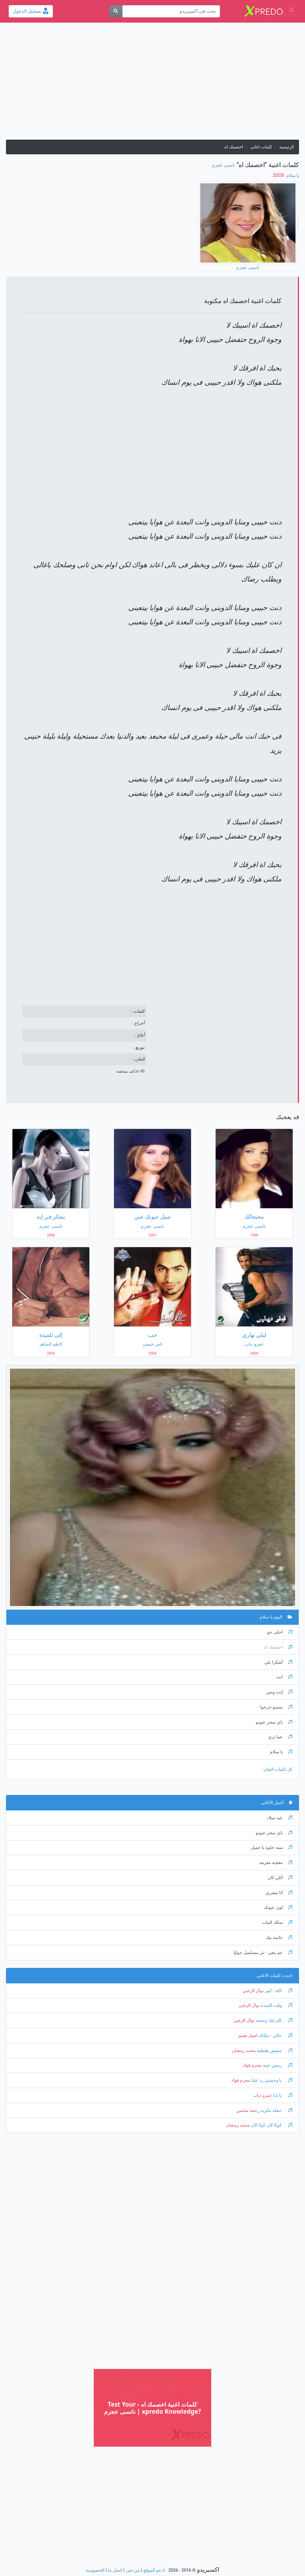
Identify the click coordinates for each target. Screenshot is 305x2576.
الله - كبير (278, 1990)
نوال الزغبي (253, 1990)
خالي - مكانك (274, 2035)
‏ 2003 (279, 175)
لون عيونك (278, 1907)
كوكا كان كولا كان (271, 2125)
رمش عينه (277, 2065)
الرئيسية (286, 147)
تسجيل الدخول (30, 11)
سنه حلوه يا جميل (271, 1847)
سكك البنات (277, 1922)
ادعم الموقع (154, 2570)
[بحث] (115, 11)
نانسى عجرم (223, 165)
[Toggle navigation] (291, 10)
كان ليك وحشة (273, 2020)
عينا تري (280, 1736)
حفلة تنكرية (275, 2110)
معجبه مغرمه (275, 1862)
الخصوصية (95, 2570)
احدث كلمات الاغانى (274, 1975)
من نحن (133, 2570)
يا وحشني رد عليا (271, 2080)
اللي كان (280, 1877)
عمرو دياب (262, 2095)
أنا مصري (279, 1892)
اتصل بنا (115, 2570)
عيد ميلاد (279, 1817)
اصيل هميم (247, 2035)
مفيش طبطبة (274, 2050)
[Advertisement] (152, 84)
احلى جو (279, 1632)
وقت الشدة (276, 2005)
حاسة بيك (279, 1937)
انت (284, 1677)
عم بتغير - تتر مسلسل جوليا (263, 1952)
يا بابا (282, 2095)
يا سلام (292, 175)
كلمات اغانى (261, 147)
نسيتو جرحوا (276, 1707)
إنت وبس (279, 1692)
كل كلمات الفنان (277, 1769)
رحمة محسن (247, 2110)
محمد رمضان (244, 2050)
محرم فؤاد (252, 2065)
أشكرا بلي (278, 1662)
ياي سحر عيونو (274, 1722)
